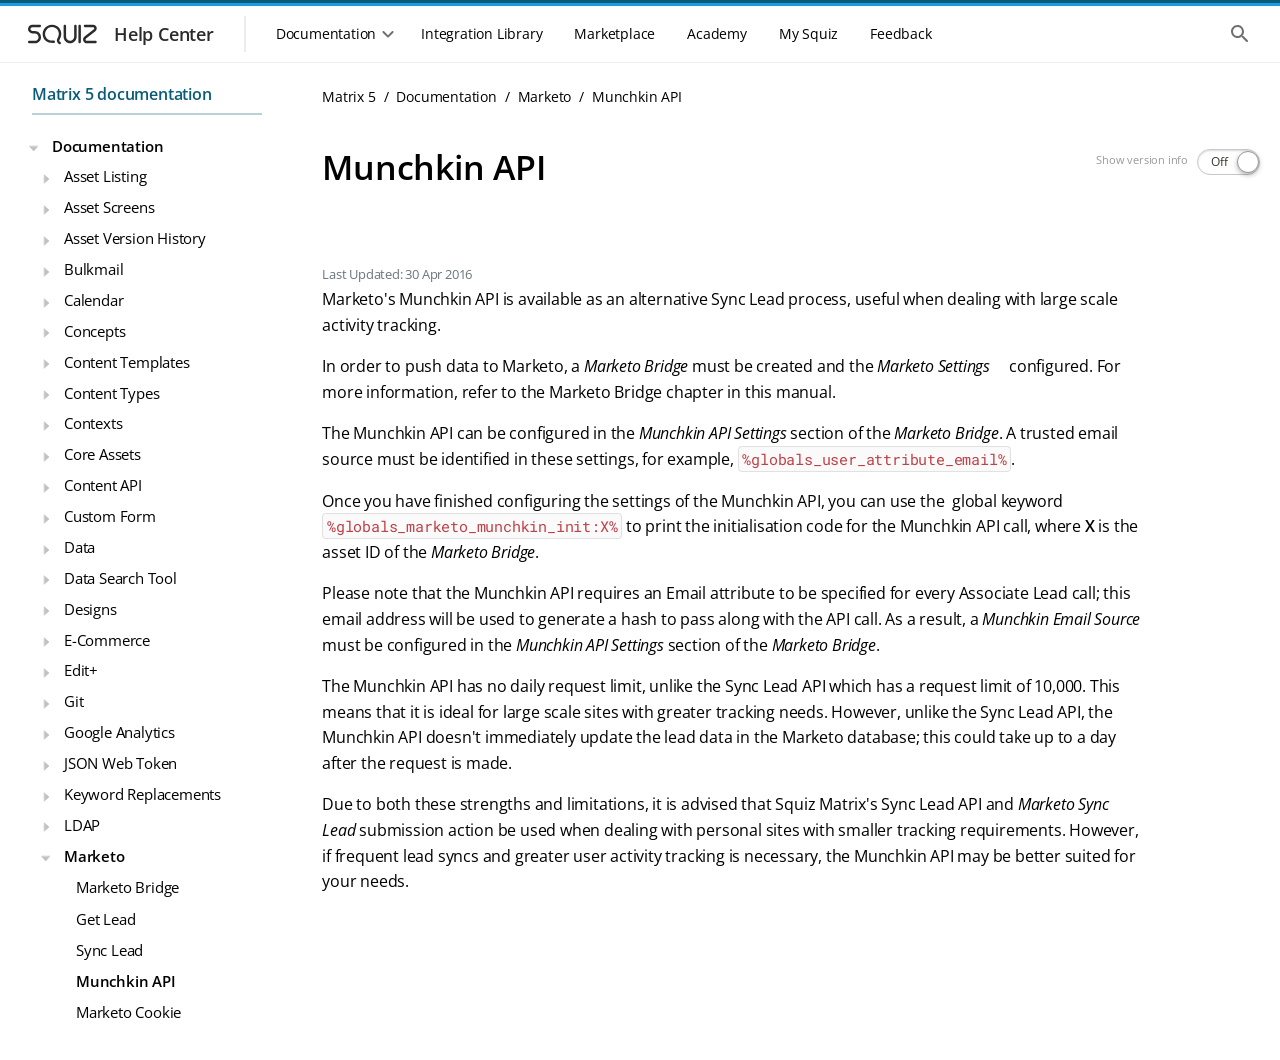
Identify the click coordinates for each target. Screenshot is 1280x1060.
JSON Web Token (120, 763)
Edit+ (81, 670)
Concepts (94, 331)
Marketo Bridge (127, 887)
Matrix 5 (348, 96)
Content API (103, 485)
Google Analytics (119, 732)
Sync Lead (109, 950)
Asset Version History (135, 238)
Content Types (111, 393)
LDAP (82, 825)
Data (79, 547)
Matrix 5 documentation (122, 94)
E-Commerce (107, 640)
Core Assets (102, 454)
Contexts (93, 423)
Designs (90, 609)
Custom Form (110, 516)
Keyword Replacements (142, 794)
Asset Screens (109, 207)
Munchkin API (126, 981)
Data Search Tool (120, 578)
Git (73, 701)
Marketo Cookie (128, 1012)
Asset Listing (105, 176)
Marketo (94, 856)
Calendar (93, 300)
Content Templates (127, 362)
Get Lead (105, 919)
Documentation (107, 146)
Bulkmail (93, 269)
